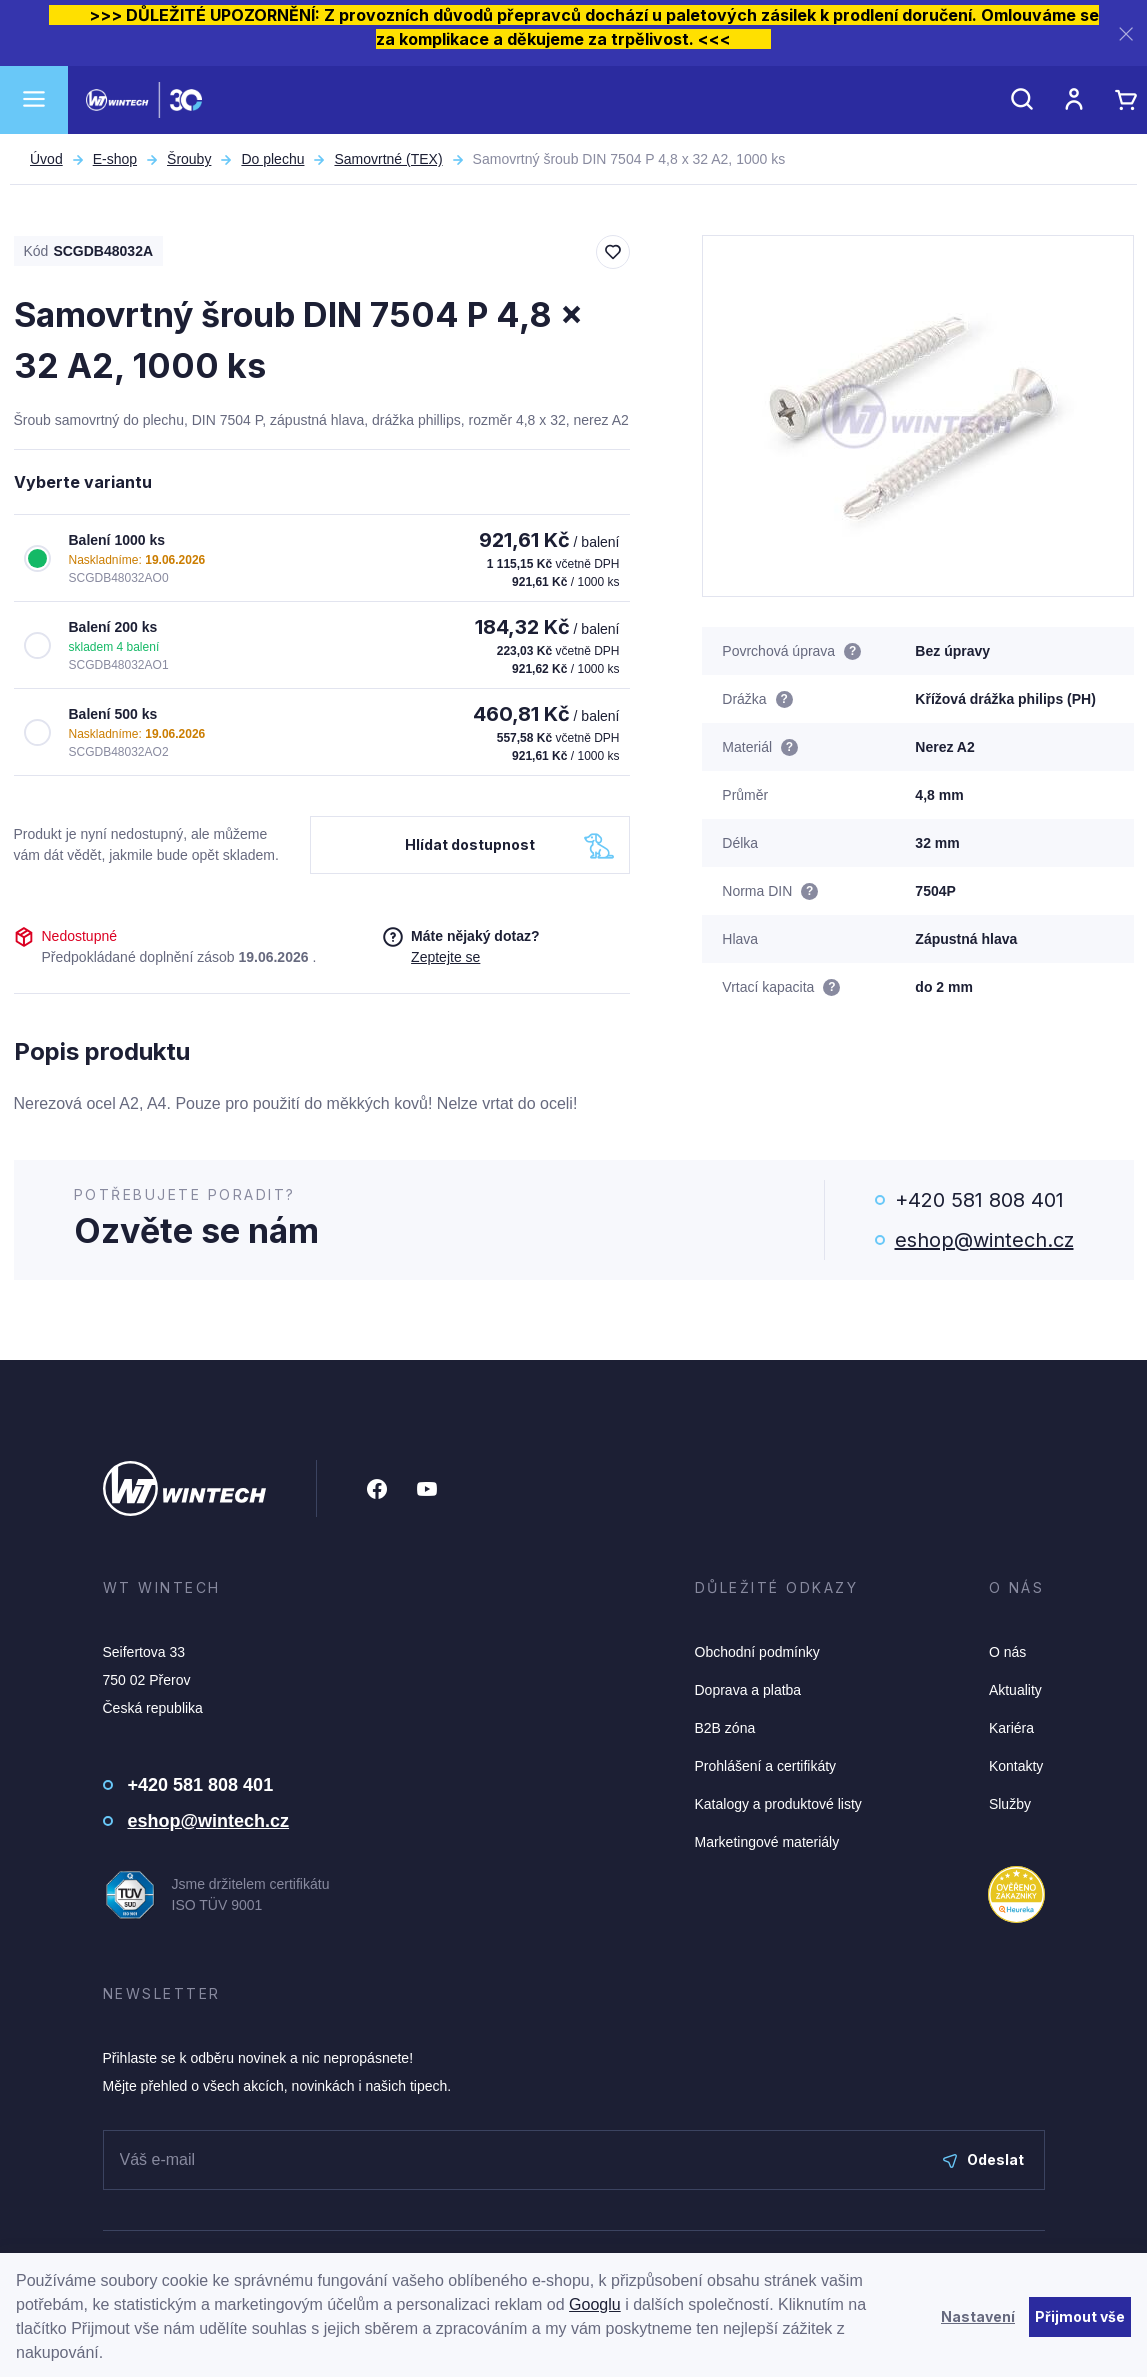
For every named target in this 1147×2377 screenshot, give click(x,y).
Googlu (595, 2304)
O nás (1007, 1652)
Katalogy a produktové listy (778, 1804)
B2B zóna (725, 1728)
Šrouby (189, 159)
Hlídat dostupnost (470, 844)
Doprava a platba (748, 1690)
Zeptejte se (445, 957)
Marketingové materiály (767, 1842)
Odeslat (983, 2159)
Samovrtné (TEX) (388, 159)
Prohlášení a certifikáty (766, 1766)
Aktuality (1015, 1690)
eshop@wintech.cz (984, 1240)
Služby (1010, 1804)
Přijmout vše (1080, 2316)
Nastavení (978, 2316)
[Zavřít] (1126, 33)
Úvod (46, 159)
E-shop (115, 159)
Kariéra (1011, 1728)
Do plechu (272, 159)
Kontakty (1016, 1766)
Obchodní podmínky (757, 1652)
